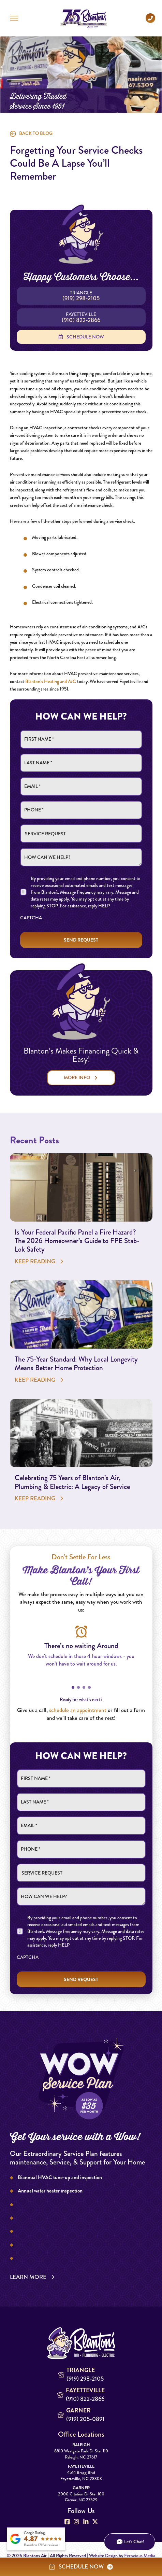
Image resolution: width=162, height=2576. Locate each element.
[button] (14, 18)
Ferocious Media (139, 2555)
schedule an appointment (77, 1710)
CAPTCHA (31, 917)
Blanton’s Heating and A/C (50, 681)
